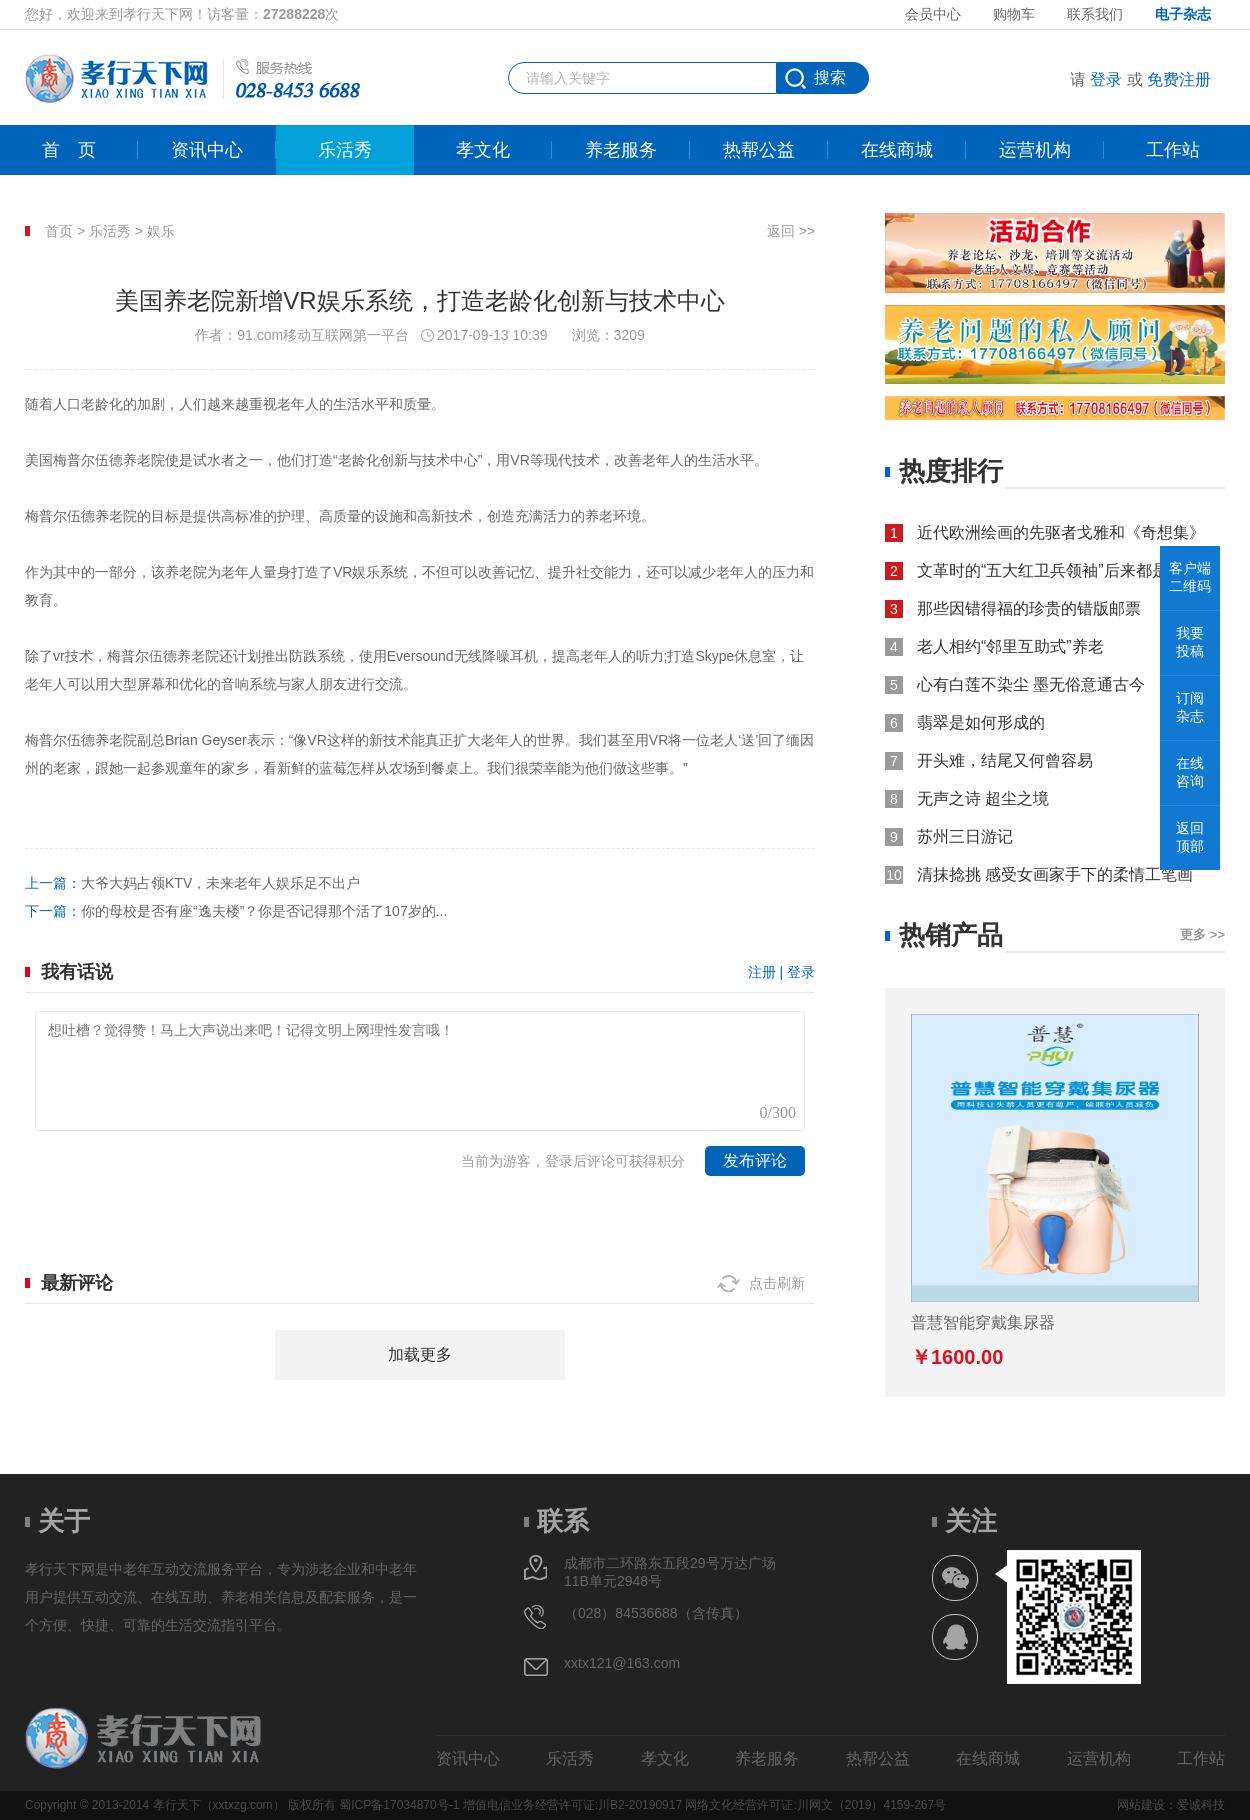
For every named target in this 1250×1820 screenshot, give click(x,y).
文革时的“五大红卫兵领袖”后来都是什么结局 (1071, 570)
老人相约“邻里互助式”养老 (1010, 646)
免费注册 (1179, 79)
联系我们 (1095, 14)
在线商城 (897, 150)
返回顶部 (1190, 837)
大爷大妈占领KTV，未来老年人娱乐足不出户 (220, 883)
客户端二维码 (1190, 577)
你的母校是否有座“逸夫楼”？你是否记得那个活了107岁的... (264, 911)
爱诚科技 (1201, 1805)
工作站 (1173, 150)
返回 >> (791, 231)
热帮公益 (759, 150)
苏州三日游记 (965, 836)
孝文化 (483, 150)
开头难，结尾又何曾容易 (1005, 760)
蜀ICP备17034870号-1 (399, 1805)
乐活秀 (345, 150)
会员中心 (933, 14)
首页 (69, 150)
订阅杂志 (1190, 707)
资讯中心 (207, 150)
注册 (762, 972)
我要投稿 (1190, 642)
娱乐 (161, 231)
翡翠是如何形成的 (981, 722)
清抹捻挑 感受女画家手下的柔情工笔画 (1055, 874)
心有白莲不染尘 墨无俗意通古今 (1031, 684)
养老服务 (621, 150)
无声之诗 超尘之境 (983, 798)
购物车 (1014, 14)
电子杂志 (1183, 14)
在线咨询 (1190, 772)
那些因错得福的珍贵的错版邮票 (1029, 608)
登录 (1106, 79)
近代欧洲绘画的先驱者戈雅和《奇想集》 (1061, 532)
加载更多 (420, 1354)
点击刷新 (777, 1283)
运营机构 (1035, 150)
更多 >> (1202, 934)
